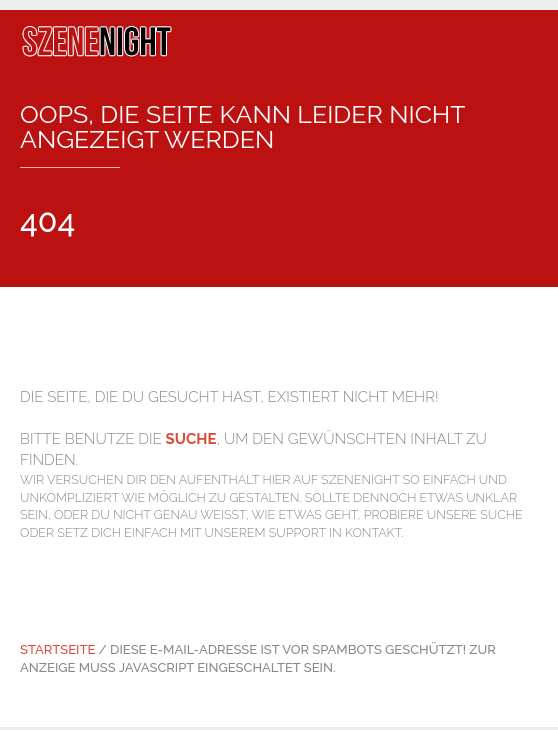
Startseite (57, 649)
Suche (191, 439)
